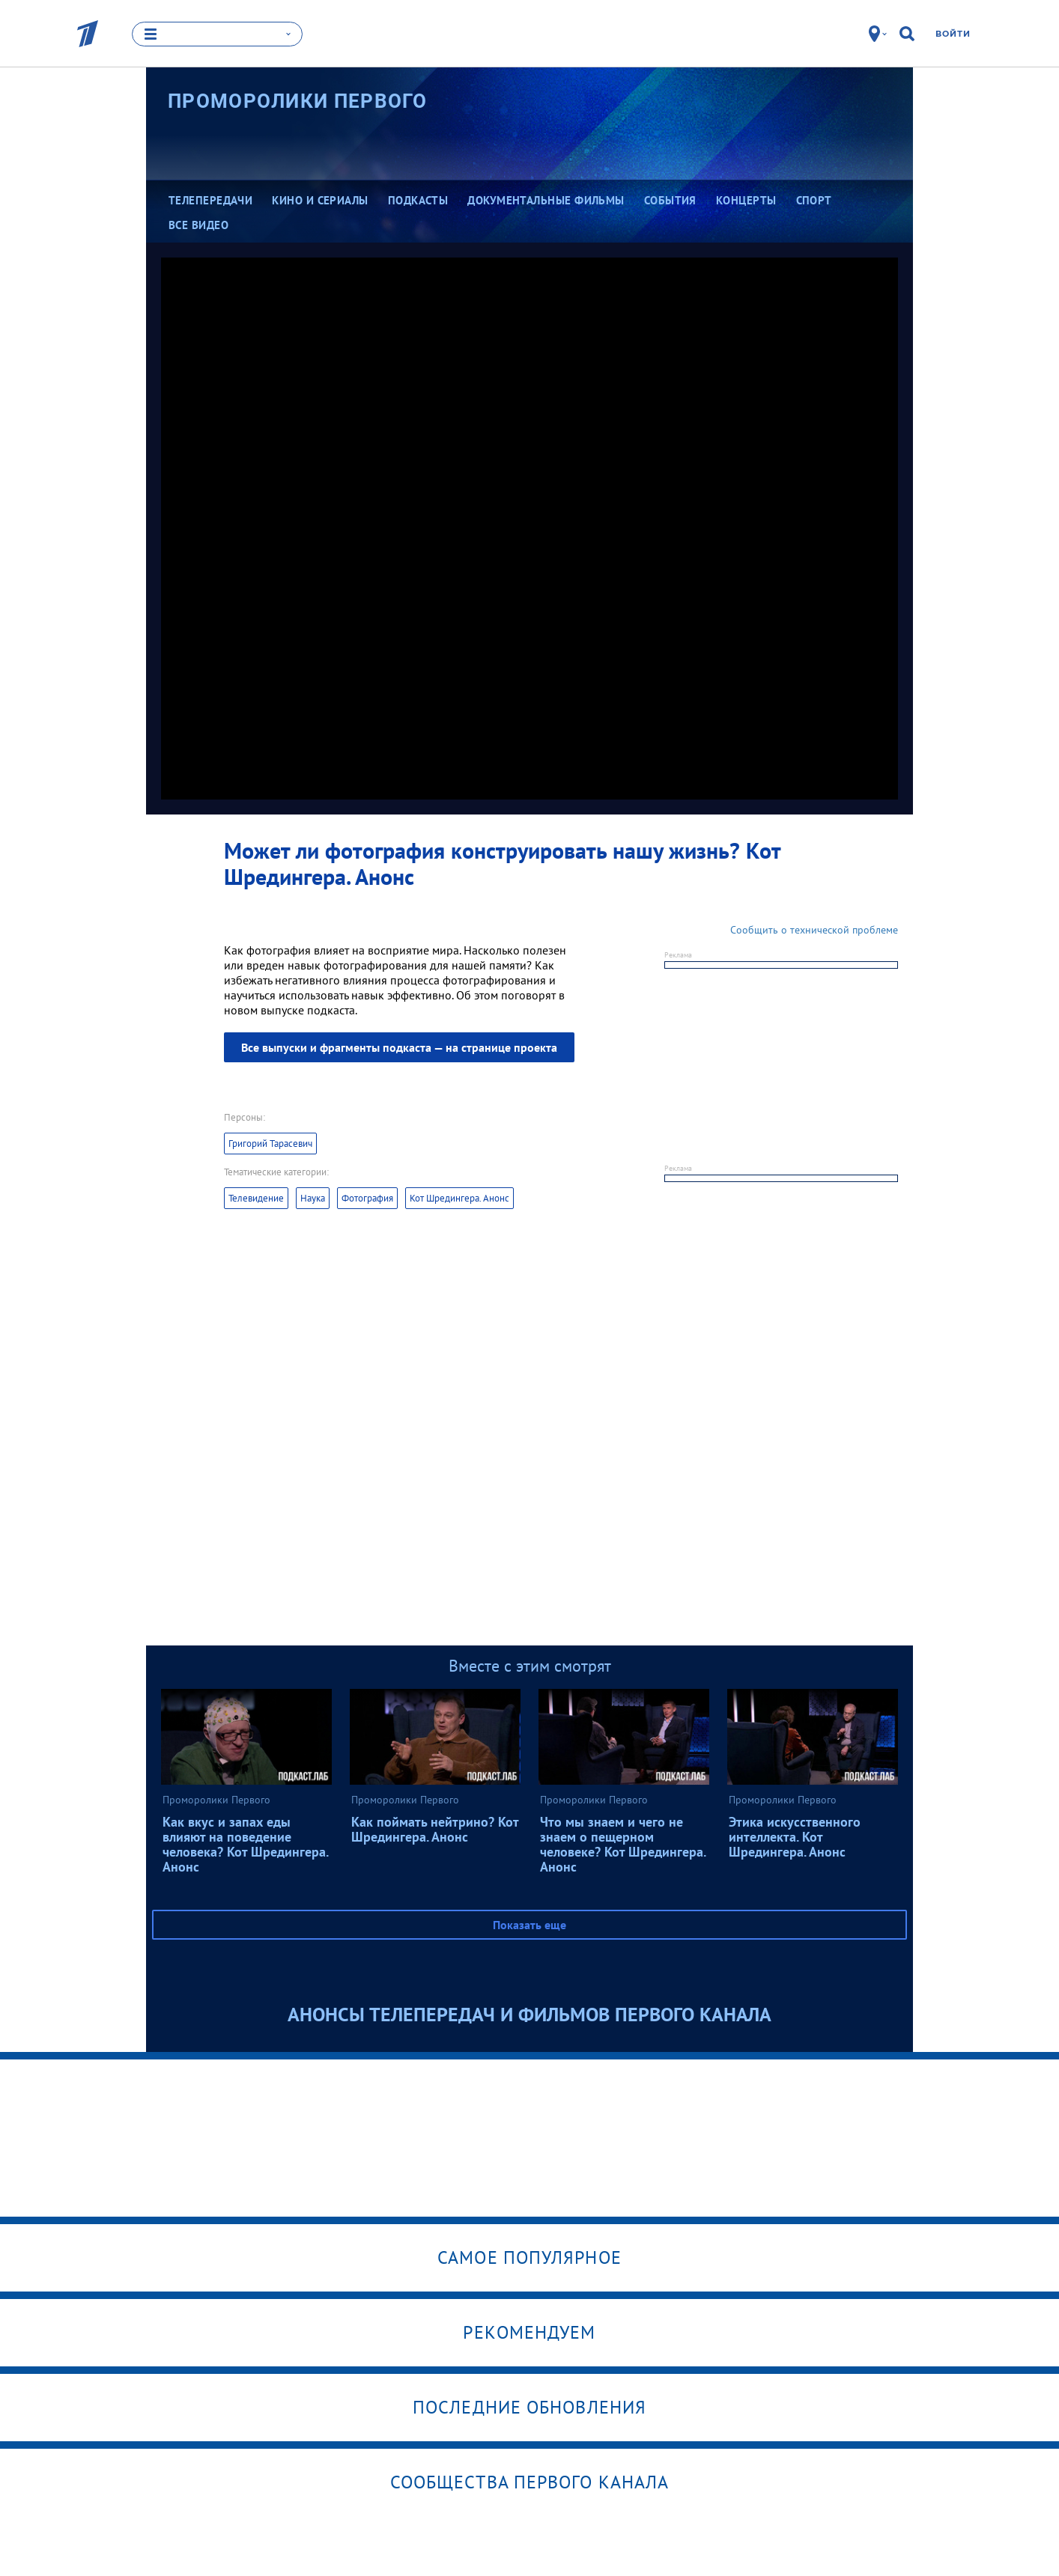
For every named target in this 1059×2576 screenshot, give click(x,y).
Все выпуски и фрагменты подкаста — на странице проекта (399, 1047)
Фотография (367, 1198)
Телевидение (256, 1198)
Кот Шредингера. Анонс (459, 1198)
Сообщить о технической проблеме (814, 930)
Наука (312, 1198)
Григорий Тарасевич (270, 1143)
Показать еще (529, 1924)
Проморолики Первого (298, 101)
